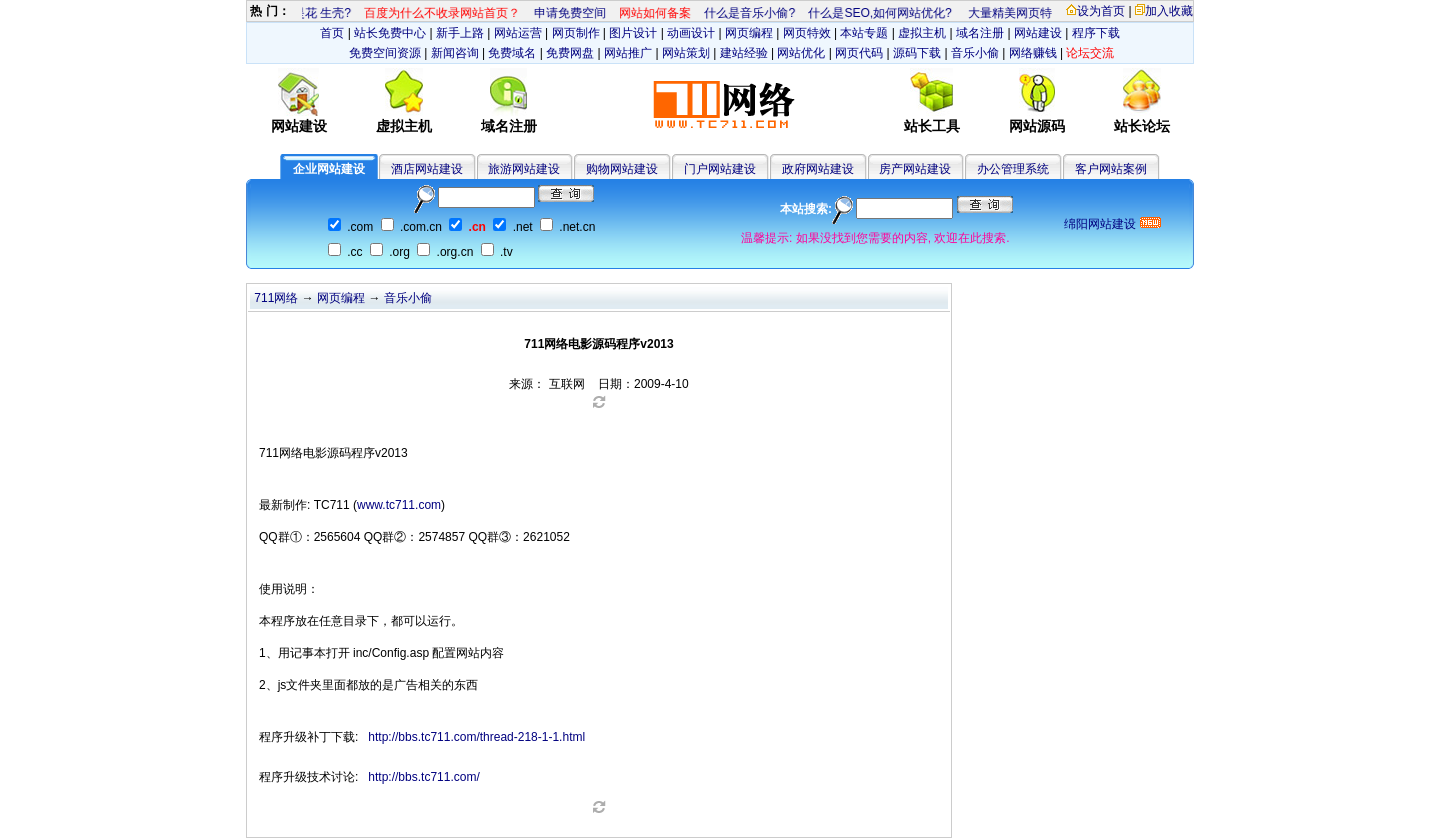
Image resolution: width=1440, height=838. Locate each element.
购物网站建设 (622, 169)
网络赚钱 (1033, 53)
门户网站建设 (720, 169)
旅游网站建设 (524, 169)
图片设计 (633, 33)
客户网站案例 (1111, 169)
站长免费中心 (390, 33)
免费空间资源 (385, 53)
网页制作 (576, 33)
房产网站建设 (915, 169)
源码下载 (917, 53)
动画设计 (691, 33)
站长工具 (932, 126)
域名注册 (980, 33)
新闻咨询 (455, 53)
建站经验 (744, 53)
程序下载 (1096, 33)
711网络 (276, 298)
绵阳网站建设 (1100, 224)
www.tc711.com (399, 505)
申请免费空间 (568, 13)
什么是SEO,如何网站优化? (878, 13)
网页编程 (749, 33)
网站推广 (628, 53)
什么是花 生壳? (308, 13)
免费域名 (512, 53)
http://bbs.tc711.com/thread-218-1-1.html (476, 737)
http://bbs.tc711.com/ (423, 777)
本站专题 (864, 33)
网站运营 (518, 33)
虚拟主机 (922, 33)
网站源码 (1037, 126)
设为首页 (1095, 11)
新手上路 (460, 33)
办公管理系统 (1013, 169)
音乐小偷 (975, 53)
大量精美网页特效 (1015, 13)
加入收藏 (1164, 11)
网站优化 (801, 53)
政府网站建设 (818, 169)
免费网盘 (570, 53)
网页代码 (859, 53)
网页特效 (807, 33)
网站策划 (686, 53)
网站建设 (1038, 33)
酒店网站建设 (427, 169)
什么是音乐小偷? (748, 13)
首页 (332, 33)
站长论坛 (1142, 126)
